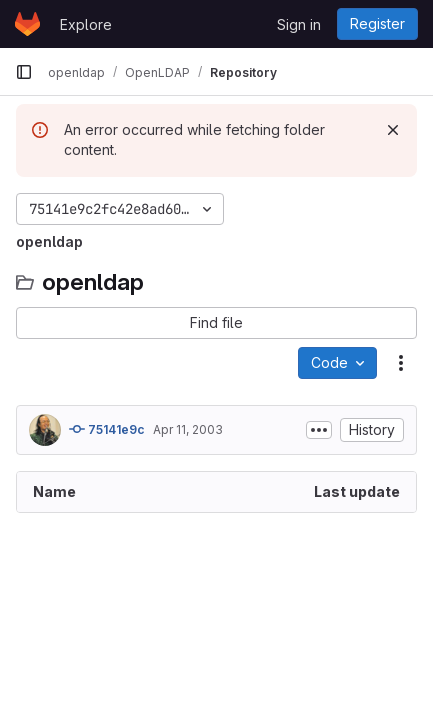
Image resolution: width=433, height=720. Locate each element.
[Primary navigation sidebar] (24, 72)
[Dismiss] (393, 130)
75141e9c (107, 429)
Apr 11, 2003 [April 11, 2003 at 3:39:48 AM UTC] (188, 429)
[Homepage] (27, 24)
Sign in (299, 24)
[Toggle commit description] (319, 430)
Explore (86, 24)
